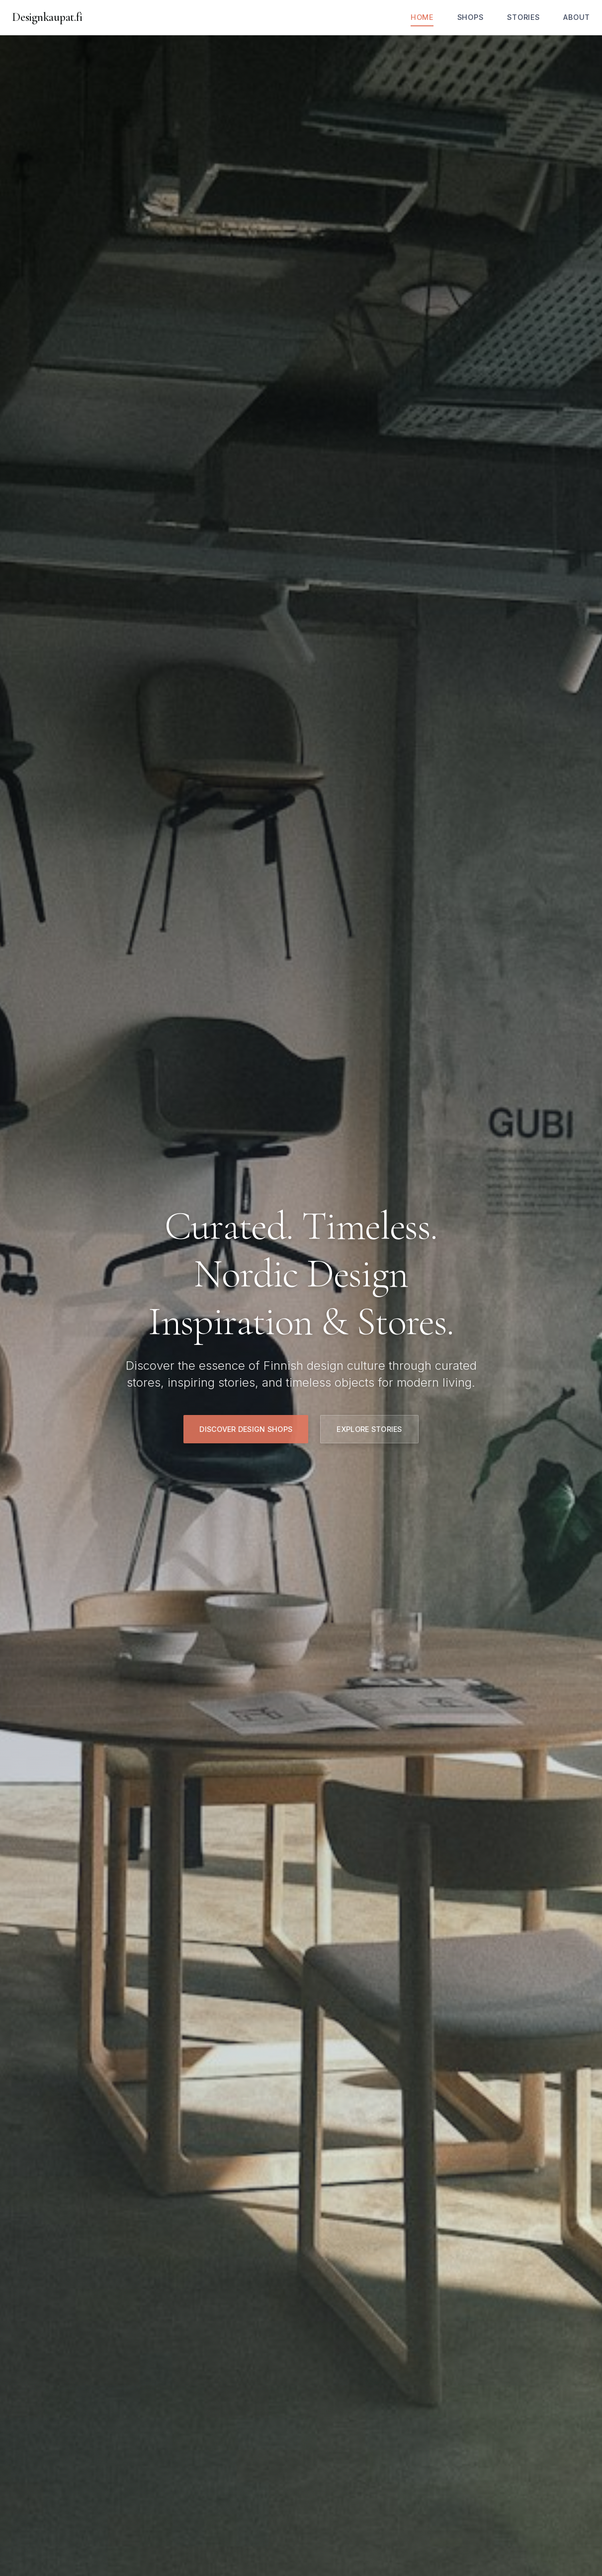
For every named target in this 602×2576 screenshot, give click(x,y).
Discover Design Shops (245, 1429)
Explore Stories (369, 1429)
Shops (470, 17)
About (576, 17)
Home (422, 17)
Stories (523, 17)
